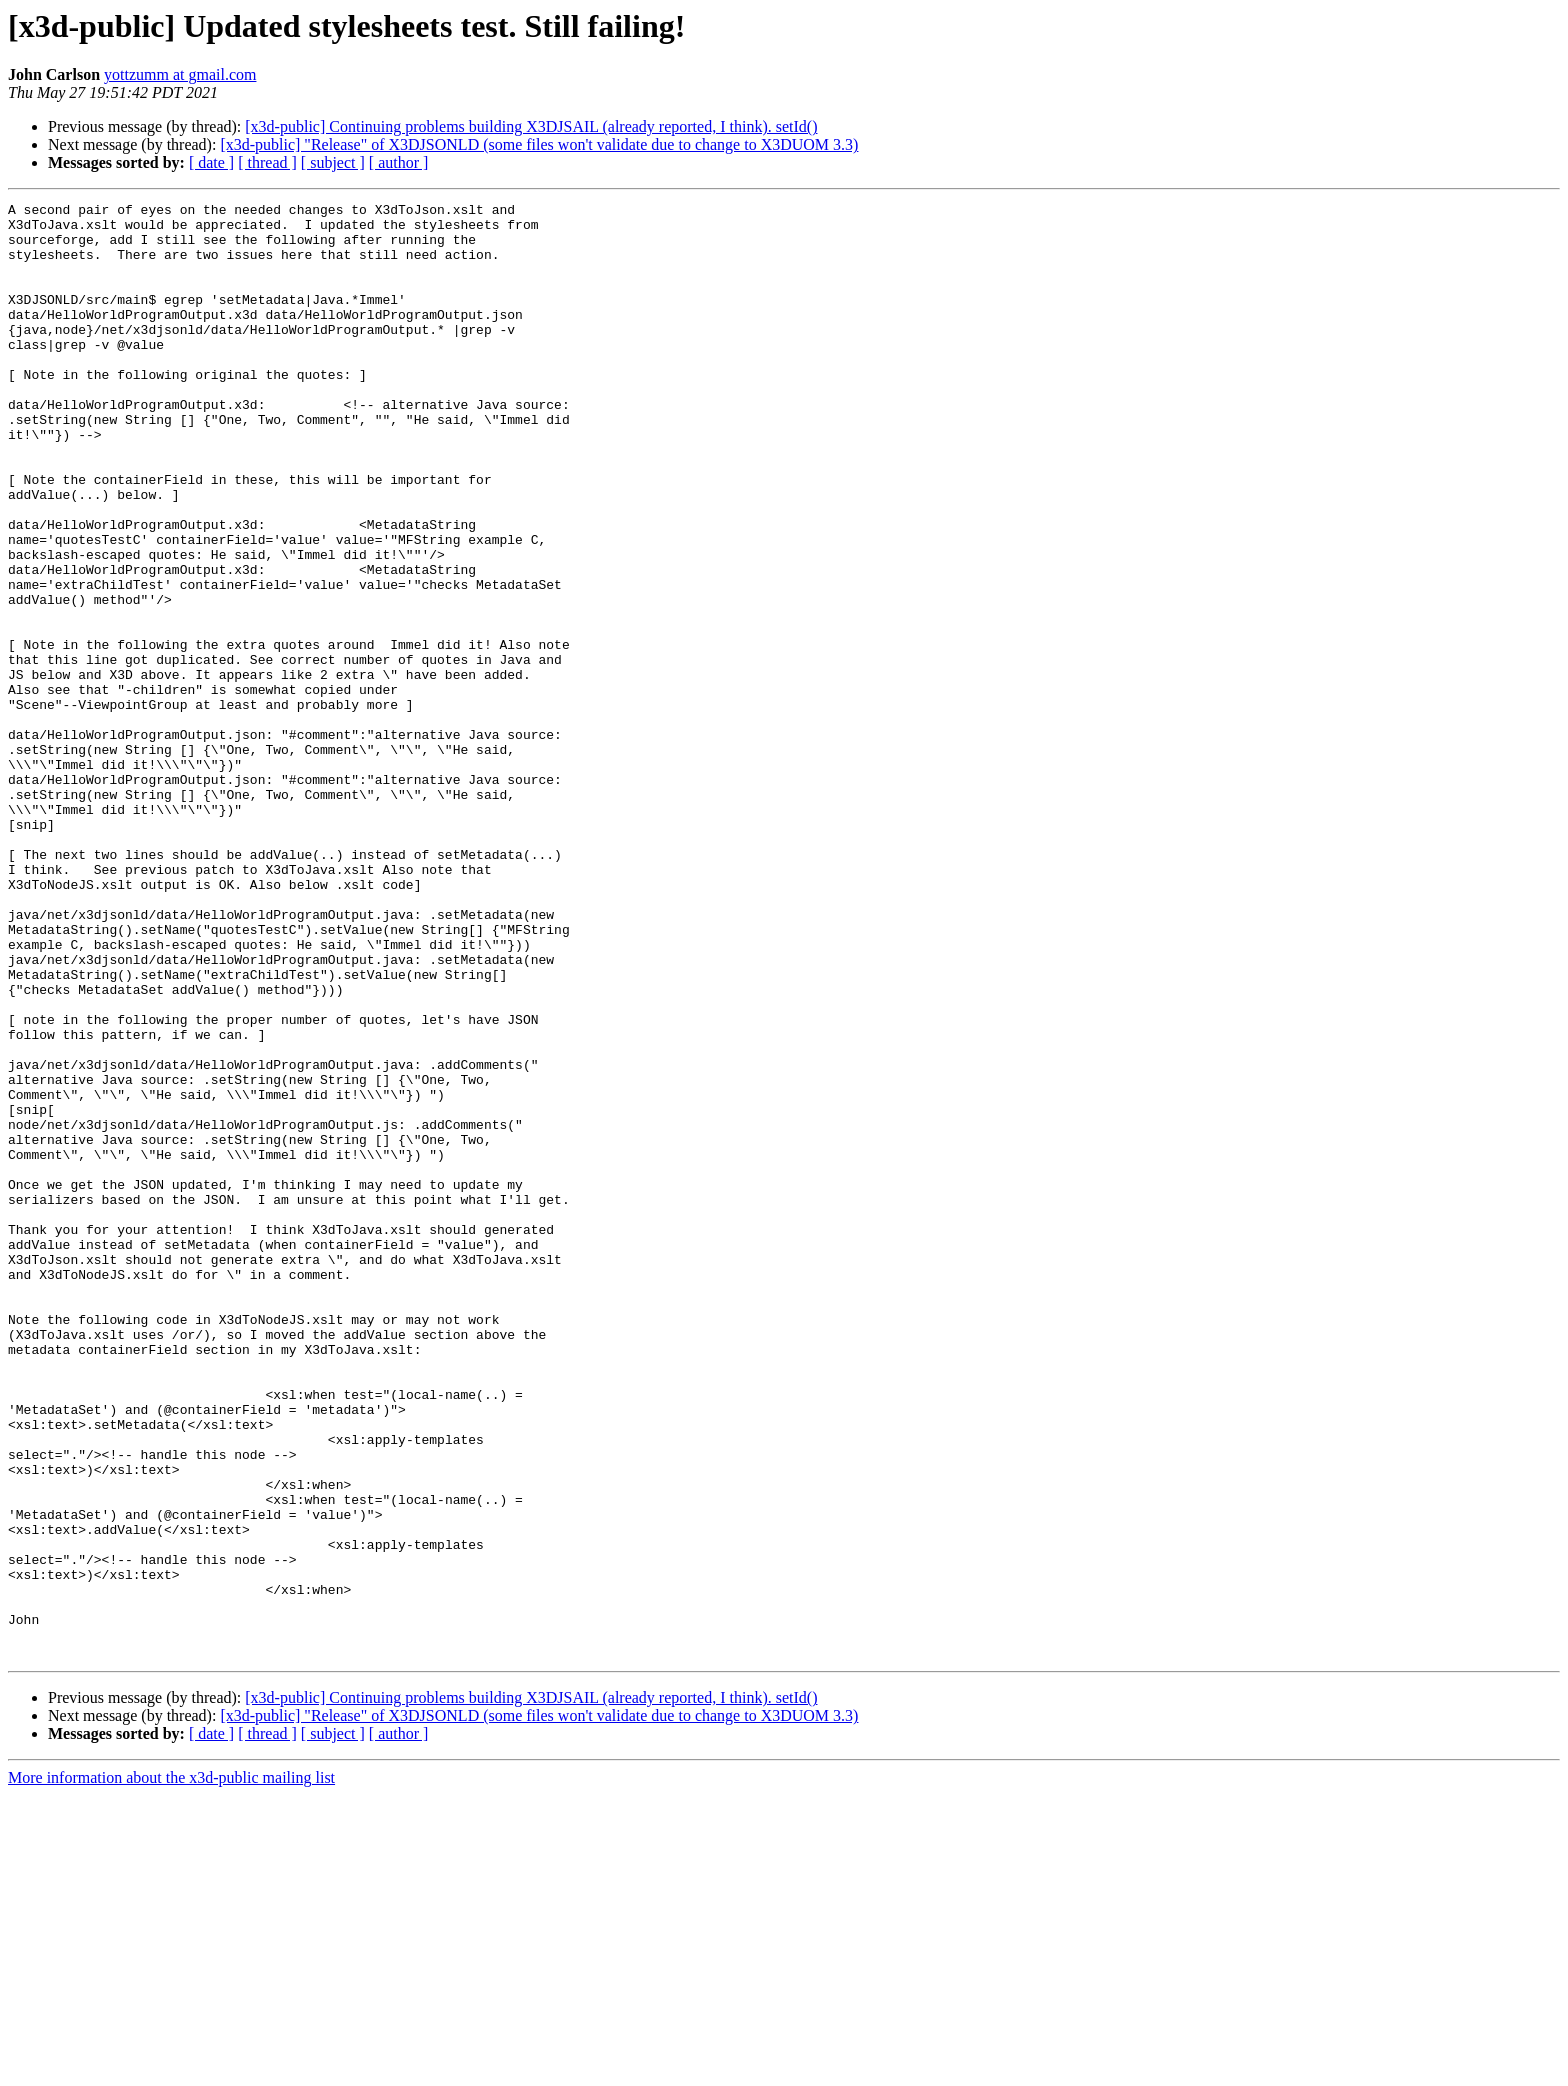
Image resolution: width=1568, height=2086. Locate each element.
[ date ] (211, 162)
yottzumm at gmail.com (180, 74)
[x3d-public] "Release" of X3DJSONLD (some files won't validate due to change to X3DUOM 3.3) (539, 144)
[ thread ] (267, 162)
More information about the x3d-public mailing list (171, 2068)
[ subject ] (333, 162)
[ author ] (399, 162)
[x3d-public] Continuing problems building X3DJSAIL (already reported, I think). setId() (531, 126)
